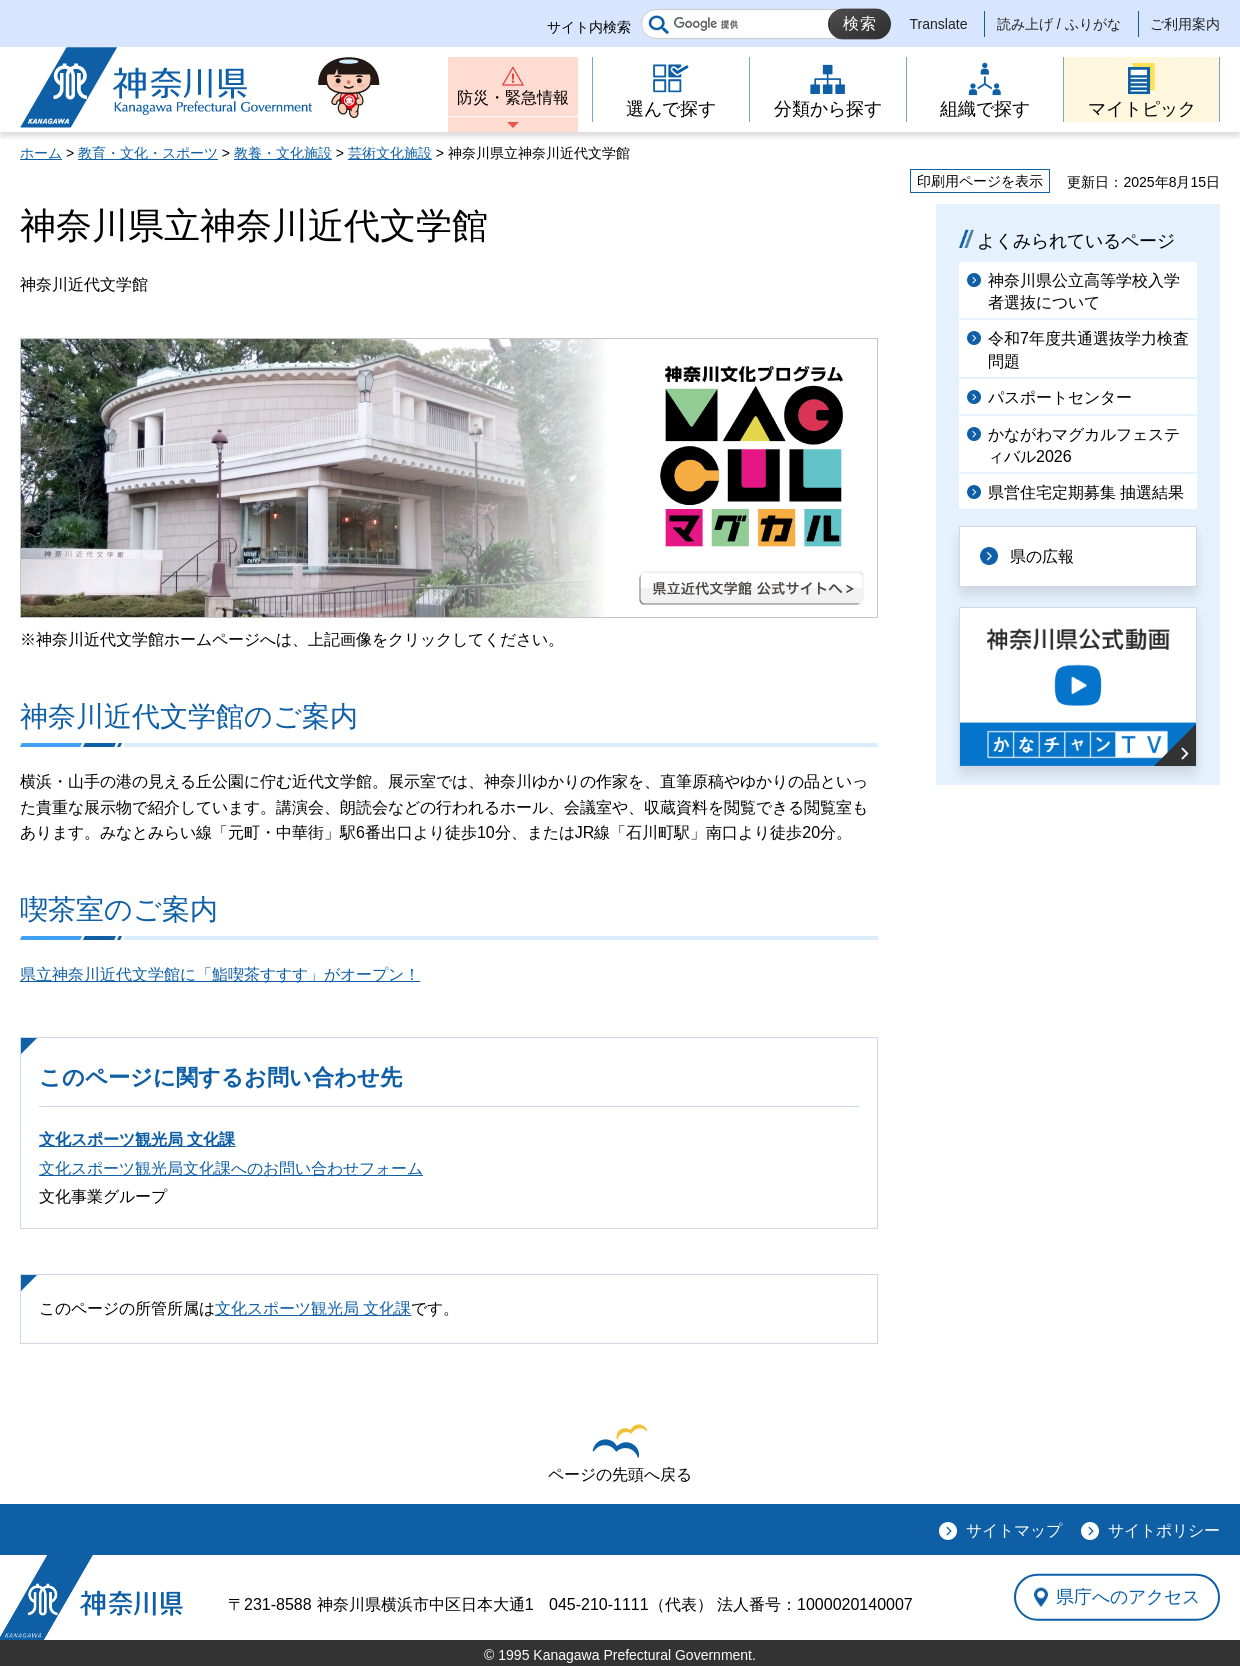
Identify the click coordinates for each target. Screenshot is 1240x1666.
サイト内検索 (589, 27)
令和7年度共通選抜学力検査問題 (1088, 349)
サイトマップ (1014, 1530)
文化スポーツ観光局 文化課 (137, 1139)
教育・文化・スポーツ (148, 153)
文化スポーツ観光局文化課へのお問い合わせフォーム (231, 1168)
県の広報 (1042, 556)
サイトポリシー (1164, 1530)
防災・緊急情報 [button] (513, 97)
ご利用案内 (1185, 24)
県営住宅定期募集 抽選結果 (1086, 492)
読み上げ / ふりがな (1059, 24)
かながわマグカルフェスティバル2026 (1084, 445)
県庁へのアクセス (1128, 1597)
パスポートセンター (1060, 397)
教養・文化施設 (283, 153)
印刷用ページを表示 (980, 181)
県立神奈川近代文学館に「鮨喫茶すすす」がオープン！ (220, 974)
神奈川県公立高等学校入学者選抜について (1084, 291)
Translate (939, 24)
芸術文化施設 (390, 153)
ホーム (41, 153)
